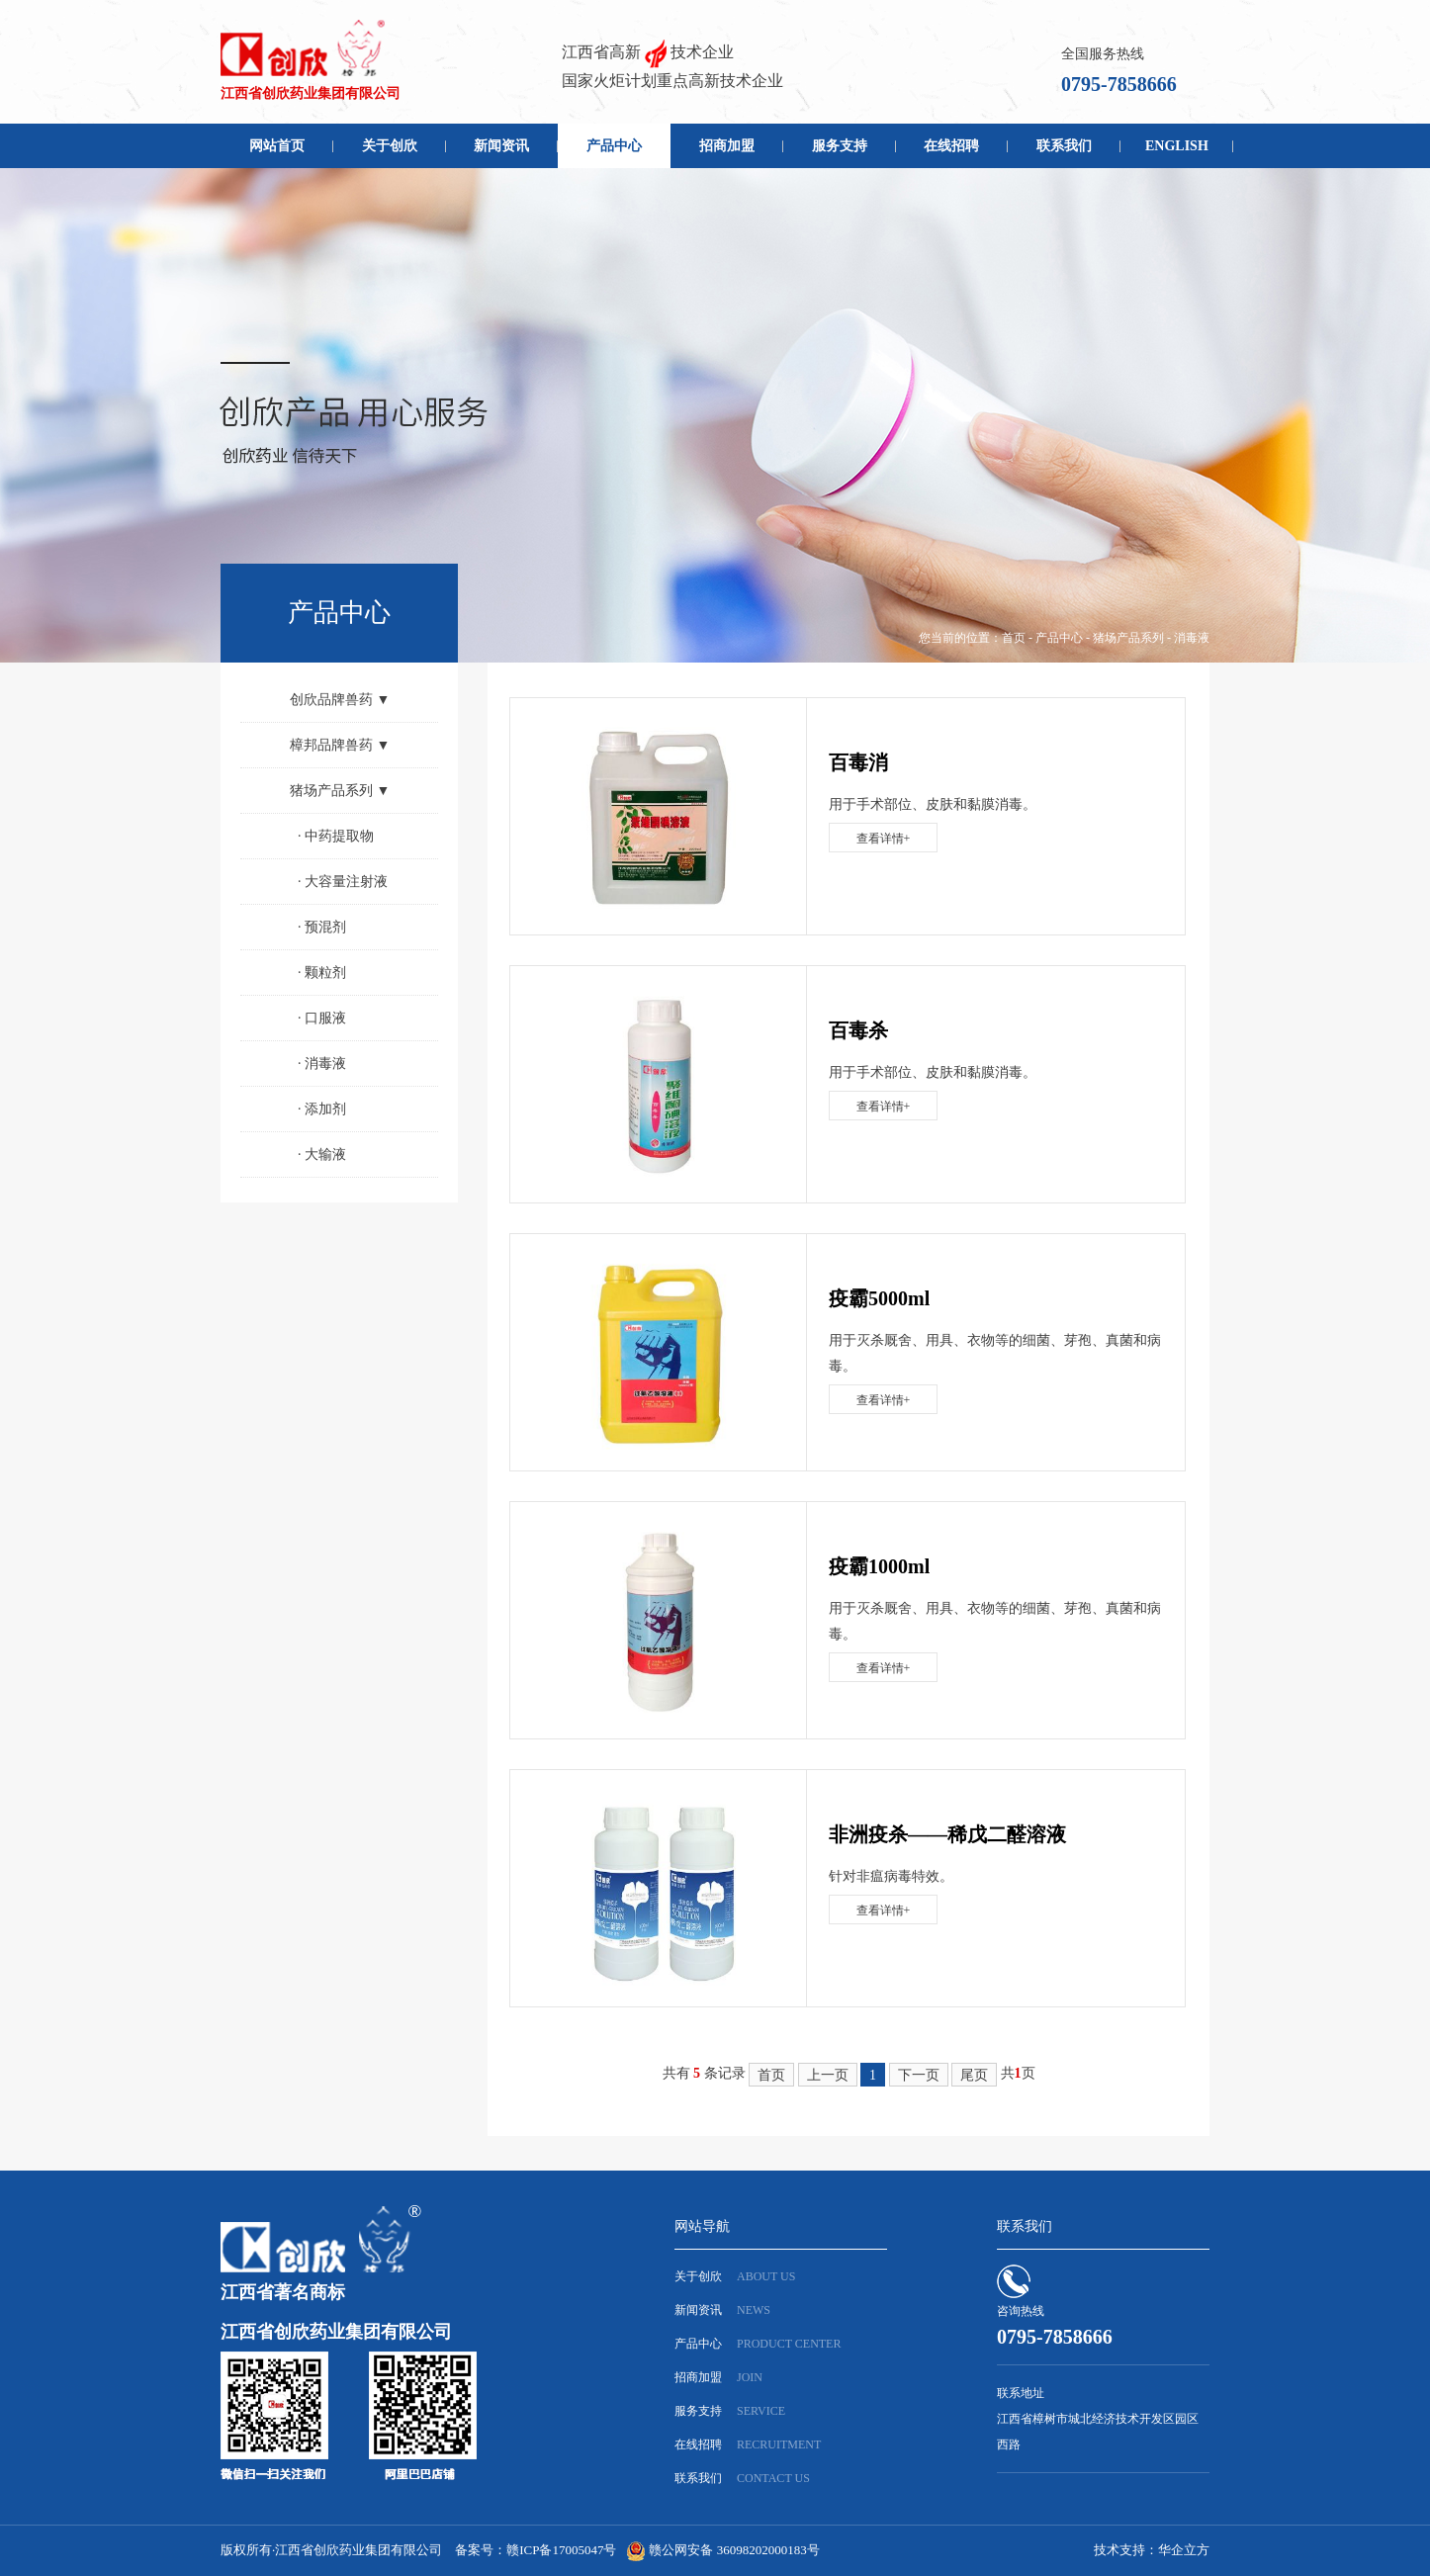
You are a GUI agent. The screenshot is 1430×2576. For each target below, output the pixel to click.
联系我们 (1064, 145)
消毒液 (1191, 638)
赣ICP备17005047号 (561, 2549)
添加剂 (322, 1109)
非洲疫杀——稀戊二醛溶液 (947, 1834)
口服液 (322, 1018)
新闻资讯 (501, 145)
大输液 (322, 1154)
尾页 (974, 2075)
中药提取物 (336, 836)
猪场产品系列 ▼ (340, 790)
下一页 (918, 2075)
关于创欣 (389, 145)
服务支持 (839, 145)
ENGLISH (1176, 145)
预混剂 (322, 927)
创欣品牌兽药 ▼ (340, 699)
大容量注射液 (343, 881)
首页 (1014, 638)
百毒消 (858, 762)
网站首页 (277, 145)
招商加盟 (727, 145)
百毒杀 (858, 1030)
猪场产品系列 (1128, 638)
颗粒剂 (322, 972)
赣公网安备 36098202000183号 (734, 2549)
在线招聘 (951, 145)
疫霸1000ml (879, 1566)
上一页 (828, 2075)
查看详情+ (883, 838)
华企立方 (1183, 2549)
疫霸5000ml (879, 1298)
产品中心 (614, 145)
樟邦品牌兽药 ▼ (340, 745)
